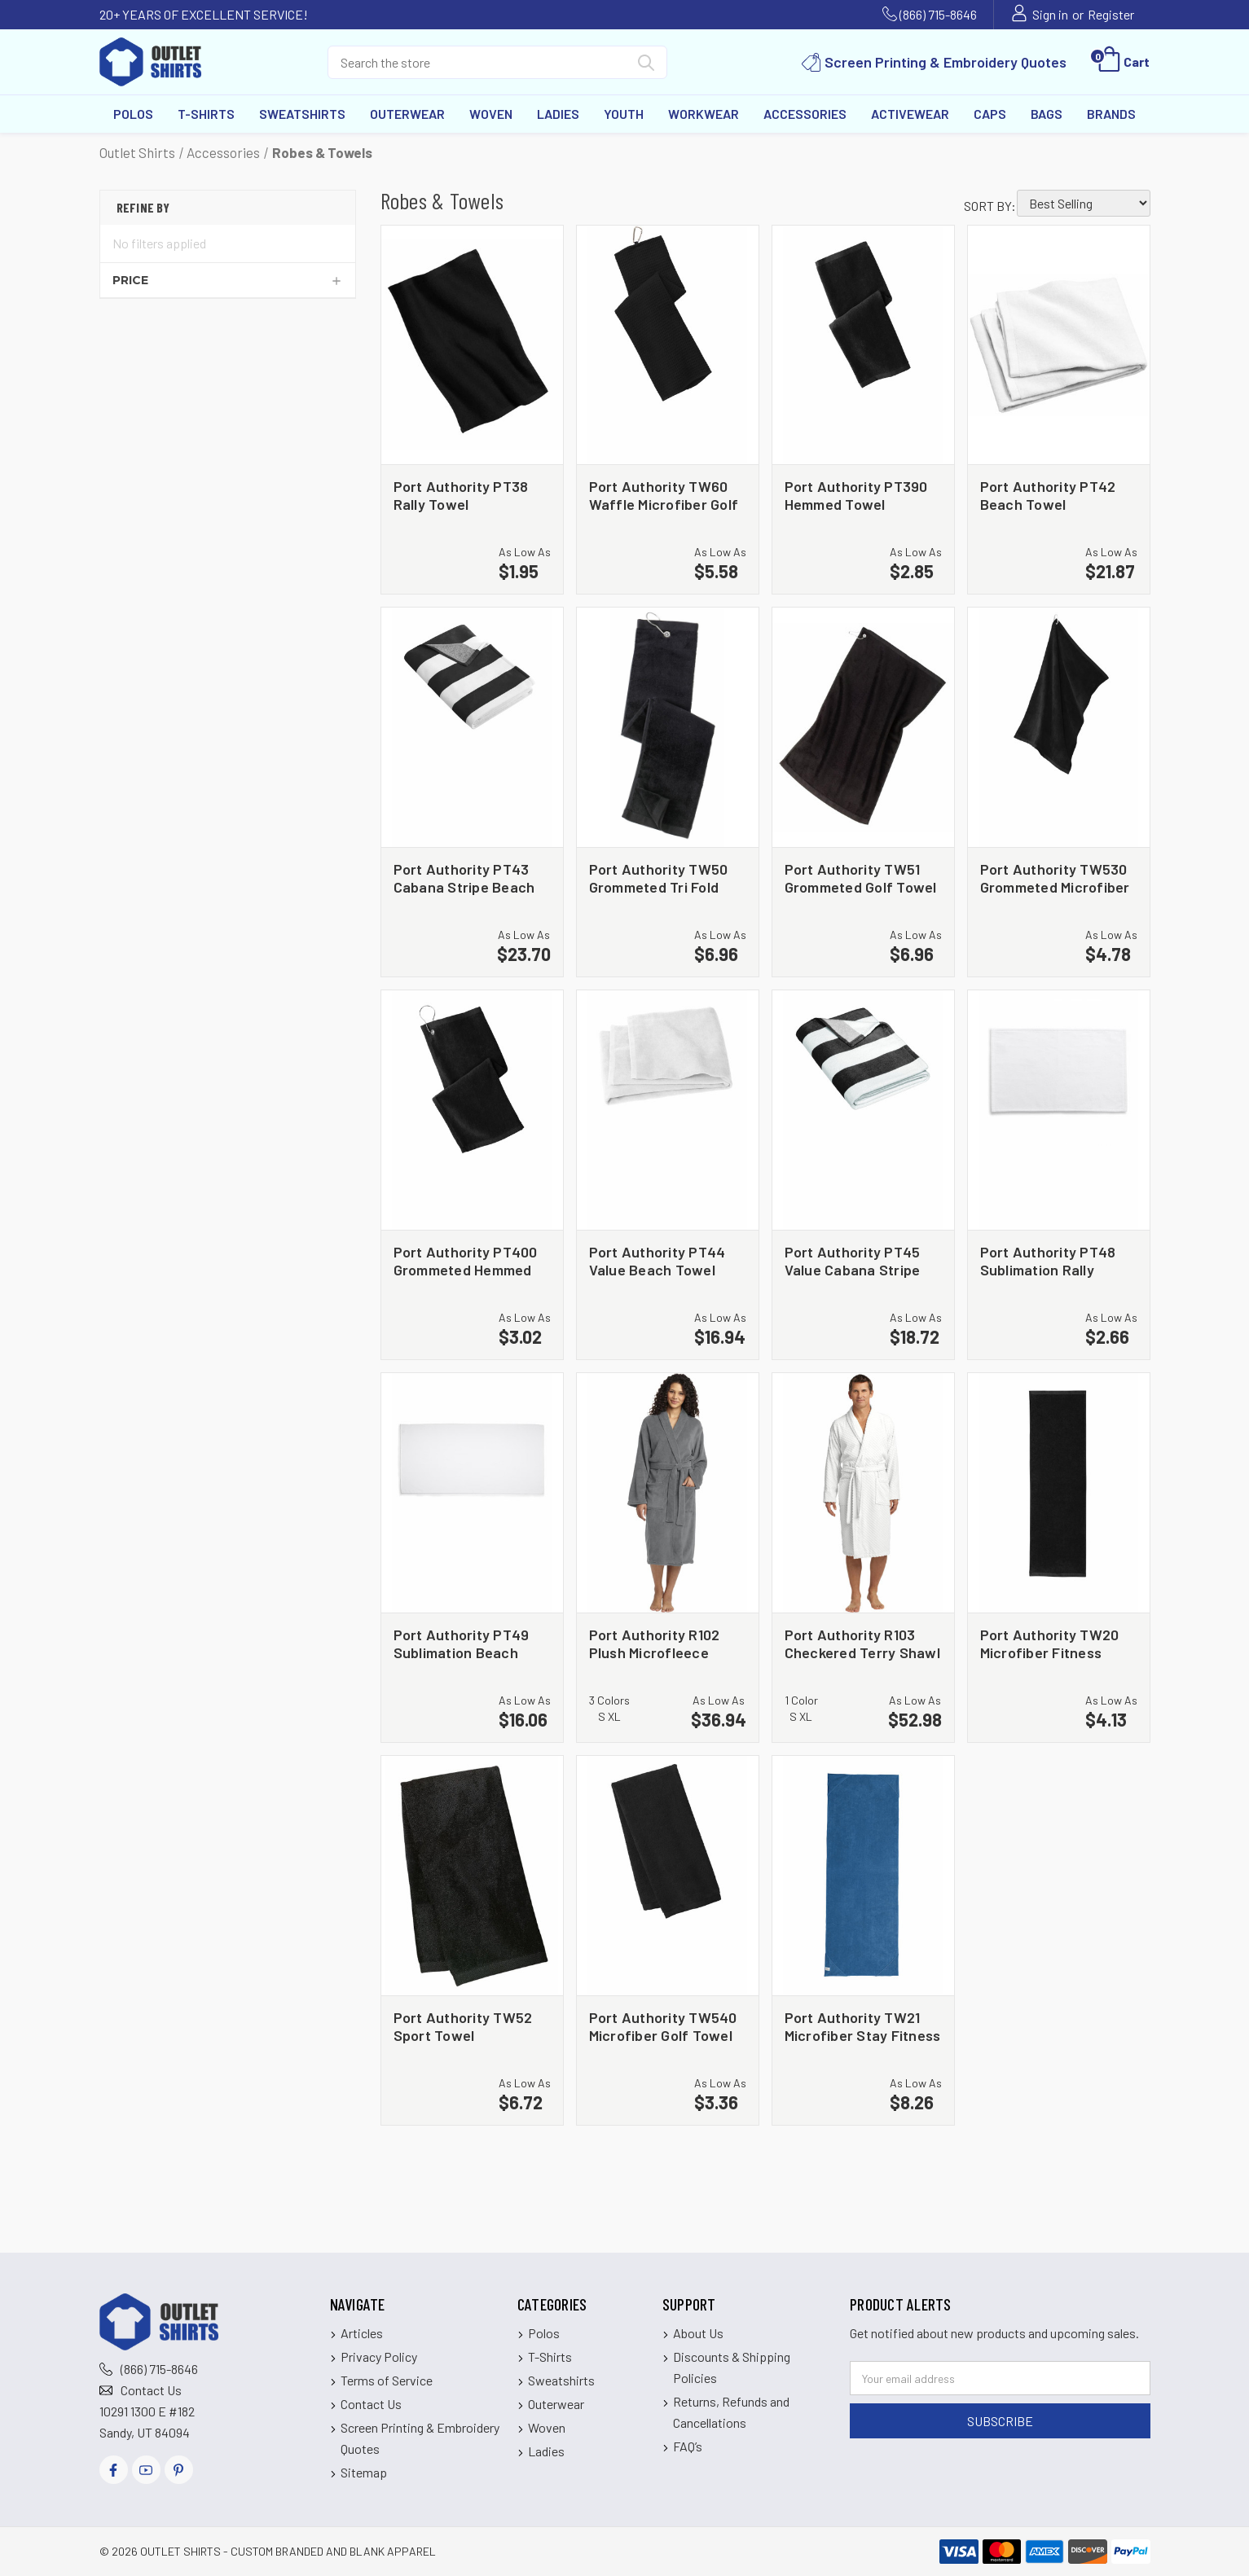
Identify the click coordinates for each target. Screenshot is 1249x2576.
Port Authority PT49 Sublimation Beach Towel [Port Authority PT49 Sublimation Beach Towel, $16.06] (462, 1643)
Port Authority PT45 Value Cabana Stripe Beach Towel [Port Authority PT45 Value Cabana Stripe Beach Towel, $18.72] (853, 1260)
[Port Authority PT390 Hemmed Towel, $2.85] (863, 345)
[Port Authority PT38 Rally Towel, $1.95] (472, 345)
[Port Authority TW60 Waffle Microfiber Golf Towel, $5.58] (668, 345)
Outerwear (407, 113)
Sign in (1050, 14)
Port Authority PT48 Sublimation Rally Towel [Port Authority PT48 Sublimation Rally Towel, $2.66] (1048, 1260)
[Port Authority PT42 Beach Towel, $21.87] (1059, 345)
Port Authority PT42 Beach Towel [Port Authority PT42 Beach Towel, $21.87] (1048, 494)
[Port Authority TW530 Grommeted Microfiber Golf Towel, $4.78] (1059, 727)
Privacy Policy (379, 2356)
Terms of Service (387, 2380)
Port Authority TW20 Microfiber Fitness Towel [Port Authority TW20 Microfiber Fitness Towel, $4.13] (1049, 1643)
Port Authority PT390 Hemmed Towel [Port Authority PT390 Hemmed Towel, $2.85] (856, 494)
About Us (698, 2333)
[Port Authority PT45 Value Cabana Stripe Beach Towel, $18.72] (863, 1110)
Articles (362, 2333)
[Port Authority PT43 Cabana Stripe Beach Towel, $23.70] (472, 727)
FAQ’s (687, 2446)
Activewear (910, 113)
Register (1111, 14)
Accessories (805, 113)
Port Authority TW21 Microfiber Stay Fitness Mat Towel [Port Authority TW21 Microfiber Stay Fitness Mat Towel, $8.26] (863, 2025)
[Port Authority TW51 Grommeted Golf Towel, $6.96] (863, 727)
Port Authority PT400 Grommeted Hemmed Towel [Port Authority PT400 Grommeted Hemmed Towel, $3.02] (466, 1260)
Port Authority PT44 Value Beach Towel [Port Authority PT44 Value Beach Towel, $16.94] (657, 1260)
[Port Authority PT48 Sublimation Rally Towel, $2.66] (1059, 1110)
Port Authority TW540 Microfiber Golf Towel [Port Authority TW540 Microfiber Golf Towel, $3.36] (663, 2025)
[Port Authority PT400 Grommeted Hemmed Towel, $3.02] (472, 1110)
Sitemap (364, 2472)
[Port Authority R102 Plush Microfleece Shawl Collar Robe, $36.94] (668, 1493)
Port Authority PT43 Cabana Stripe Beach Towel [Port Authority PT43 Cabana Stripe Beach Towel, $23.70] (464, 877)
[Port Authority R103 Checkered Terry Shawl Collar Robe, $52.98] (863, 1493)
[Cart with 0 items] (1122, 62)
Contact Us (151, 2390)
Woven (490, 113)
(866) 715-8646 (938, 14)
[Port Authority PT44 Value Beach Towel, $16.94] (668, 1110)
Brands (1111, 113)
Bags (1046, 113)
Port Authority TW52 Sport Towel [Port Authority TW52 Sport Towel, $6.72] (463, 2025)
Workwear (703, 113)
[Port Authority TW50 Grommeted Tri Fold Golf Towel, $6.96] (668, 727)
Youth (624, 113)
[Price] (227, 280)
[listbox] (1083, 203)
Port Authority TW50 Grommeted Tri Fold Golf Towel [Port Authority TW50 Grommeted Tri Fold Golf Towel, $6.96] (658, 877)
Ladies (558, 113)
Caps (990, 113)
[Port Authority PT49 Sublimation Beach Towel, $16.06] (472, 1493)
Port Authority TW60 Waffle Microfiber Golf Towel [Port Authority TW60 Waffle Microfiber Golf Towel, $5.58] (664, 494)
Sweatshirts (302, 113)
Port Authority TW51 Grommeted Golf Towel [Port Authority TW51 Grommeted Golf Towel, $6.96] (861, 877)
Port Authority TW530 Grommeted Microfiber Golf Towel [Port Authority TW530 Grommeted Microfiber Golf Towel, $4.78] (1055, 877)
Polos (133, 113)
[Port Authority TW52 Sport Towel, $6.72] (472, 1875)
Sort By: (990, 205)
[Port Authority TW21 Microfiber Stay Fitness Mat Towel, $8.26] (863, 1875)
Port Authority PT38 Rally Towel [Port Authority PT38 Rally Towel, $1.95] (461, 494)
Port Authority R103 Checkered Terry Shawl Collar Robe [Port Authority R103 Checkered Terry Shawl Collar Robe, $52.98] (862, 1643)
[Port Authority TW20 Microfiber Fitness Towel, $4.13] (1059, 1493)
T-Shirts (206, 113)
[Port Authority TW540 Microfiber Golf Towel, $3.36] (668, 1875)
